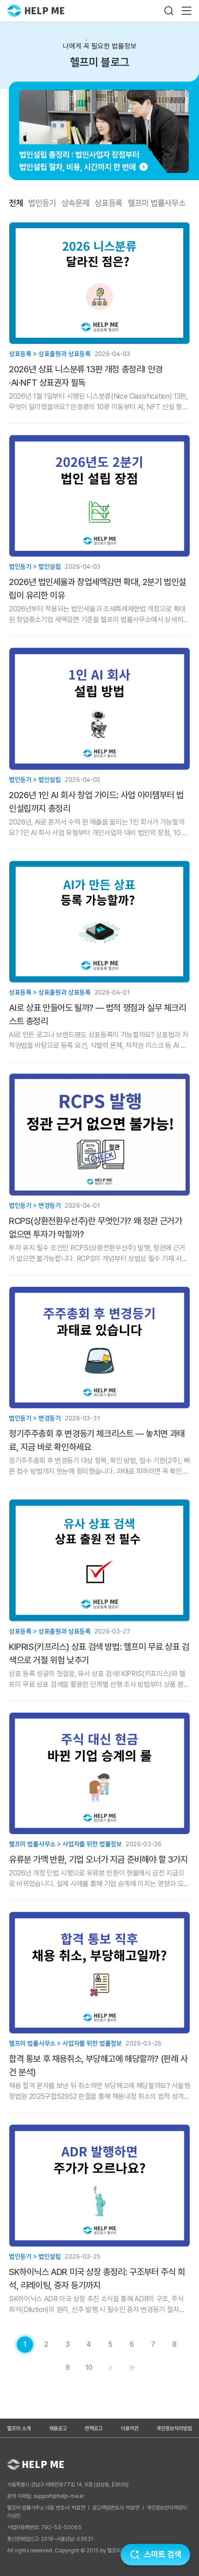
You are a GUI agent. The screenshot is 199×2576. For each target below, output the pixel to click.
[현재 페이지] (25, 2345)
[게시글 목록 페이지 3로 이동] (68, 2345)
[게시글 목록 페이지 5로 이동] (110, 2345)
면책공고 (93, 2428)
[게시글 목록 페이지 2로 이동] (46, 2345)
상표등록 (108, 203)
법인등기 (42, 203)
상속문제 (75, 203)
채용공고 (58, 2428)
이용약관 (129, 2428)
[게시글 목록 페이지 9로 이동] (68, 2368)
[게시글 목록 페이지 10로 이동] (89, 2368)
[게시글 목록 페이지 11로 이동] (132, 2368)
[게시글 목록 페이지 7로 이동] (153, 2345)
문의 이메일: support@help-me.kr (45, 2496)
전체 (16, 203)
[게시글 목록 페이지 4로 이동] (89, 2345)
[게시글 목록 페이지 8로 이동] (175, 2345)
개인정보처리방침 (174, 2428)
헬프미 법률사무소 (156, 203)
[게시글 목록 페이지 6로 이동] (132, 2345)
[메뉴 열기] (186, 10)
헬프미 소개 (19, 2428)
